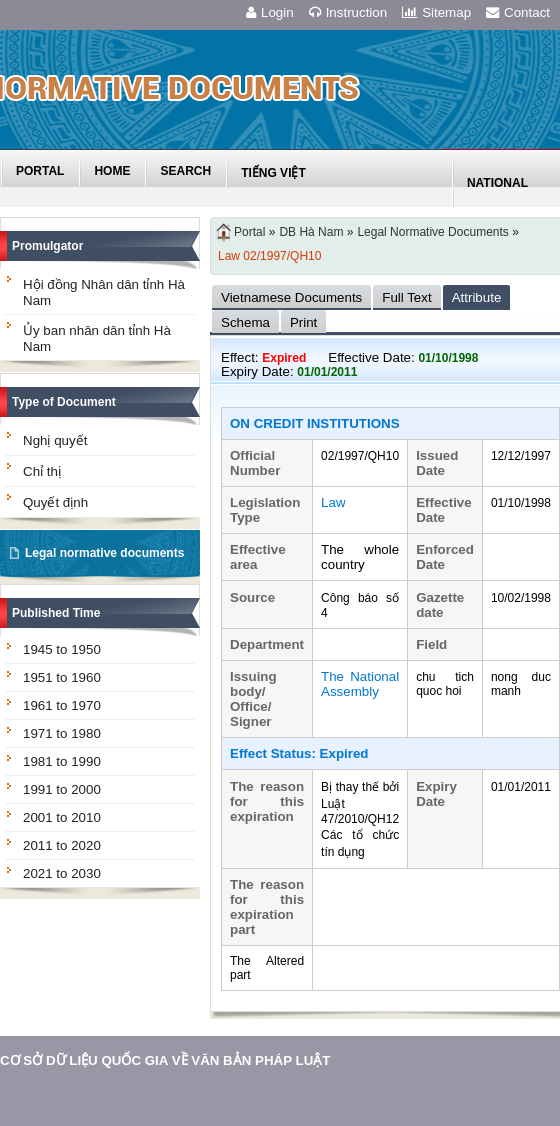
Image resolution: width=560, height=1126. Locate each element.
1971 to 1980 (62, 733)
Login (270, 12)
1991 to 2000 (62, 789)
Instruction (348, 12)
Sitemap (436, 12)
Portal (249, 232)
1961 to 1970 (62, 705)
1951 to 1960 (62, 677)
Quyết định (55, 502)
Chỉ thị (42, 471)
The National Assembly (360, 684)
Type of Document (64, 402)
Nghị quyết (55, 440)
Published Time (56, 613)
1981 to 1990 (62, 761)
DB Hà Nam (311, 232)
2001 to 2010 (62, 817)
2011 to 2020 (62, 845)
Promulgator (47, 246)
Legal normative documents (104, 553)
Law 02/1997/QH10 (269, 256)
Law (333, 502)
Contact (518, 12)
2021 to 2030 (62, 873)
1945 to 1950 (62, 649)
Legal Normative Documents (432, 232)
